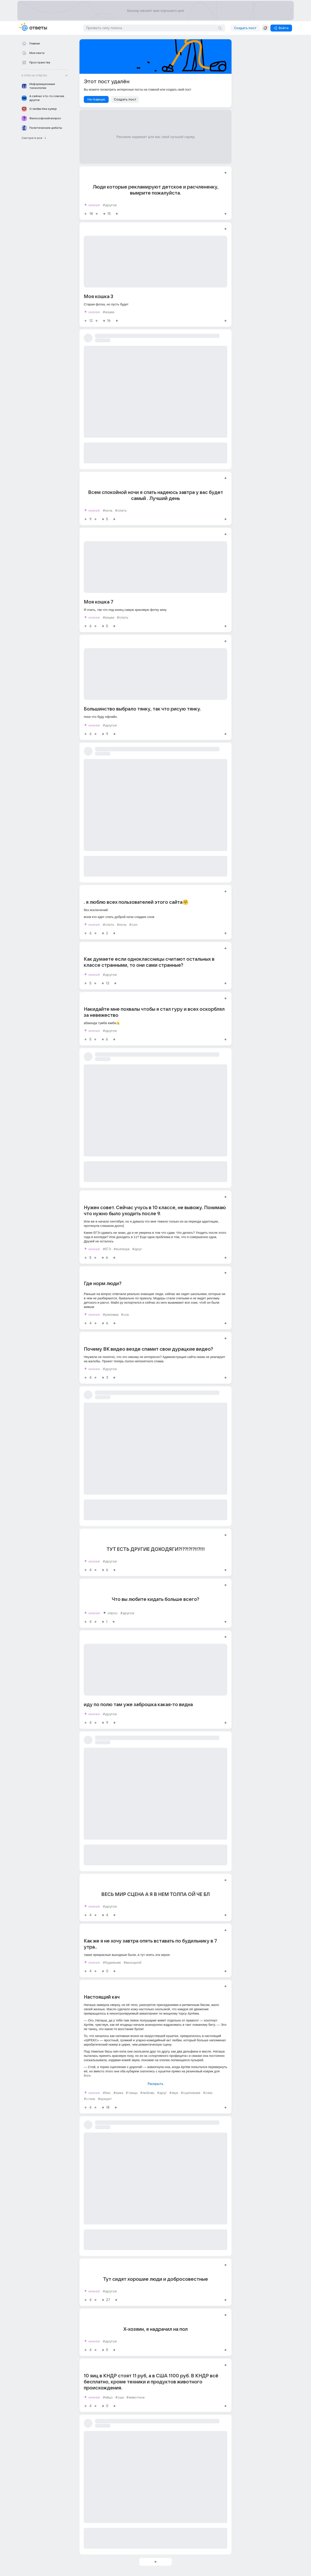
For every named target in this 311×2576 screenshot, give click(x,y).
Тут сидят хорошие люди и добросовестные (155, 2279)
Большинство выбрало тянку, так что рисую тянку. (142, 709)
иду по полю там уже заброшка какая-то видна (138, 1704)
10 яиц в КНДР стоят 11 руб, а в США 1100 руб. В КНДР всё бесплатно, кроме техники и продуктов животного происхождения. (151, 2382)
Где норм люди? (102, 1283)
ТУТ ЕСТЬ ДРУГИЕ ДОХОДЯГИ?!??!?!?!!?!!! (155, 1549)
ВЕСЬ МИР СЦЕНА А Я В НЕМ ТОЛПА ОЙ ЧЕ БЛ (155, 1894)
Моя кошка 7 (98, 602)
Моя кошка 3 (98, 296)
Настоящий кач (102, 1997)
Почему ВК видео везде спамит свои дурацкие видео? (148, 1349)
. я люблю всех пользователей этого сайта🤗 (136, 902)
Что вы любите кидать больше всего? (155, 1599)
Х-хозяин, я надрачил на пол (155, 2329)
